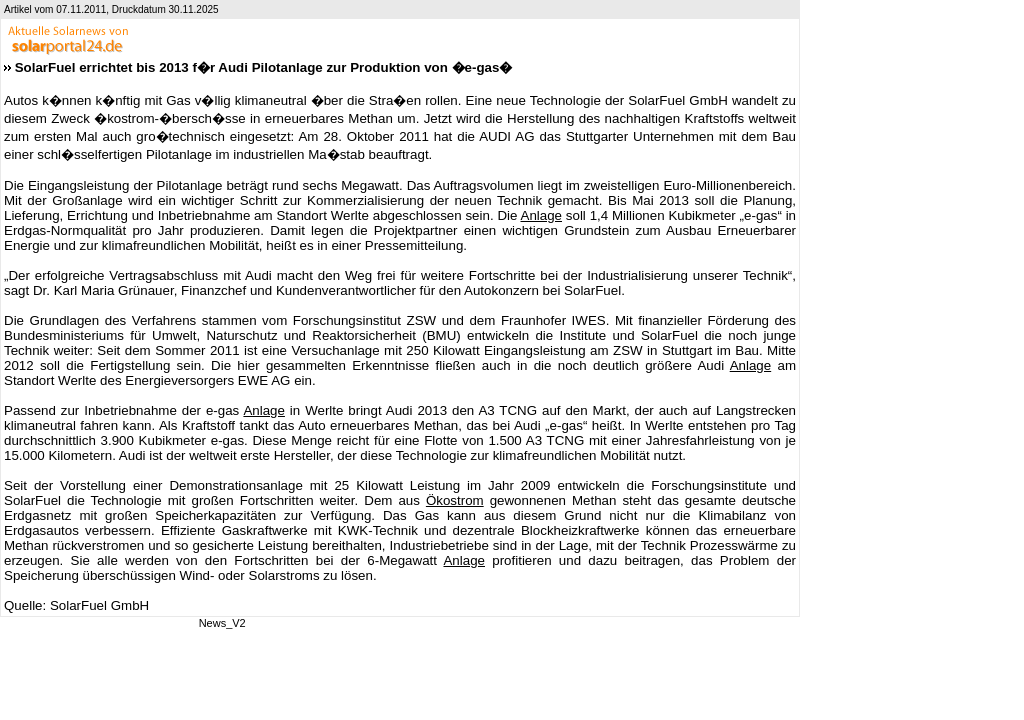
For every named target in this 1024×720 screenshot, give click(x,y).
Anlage (542, 215)
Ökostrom (455, 500)
